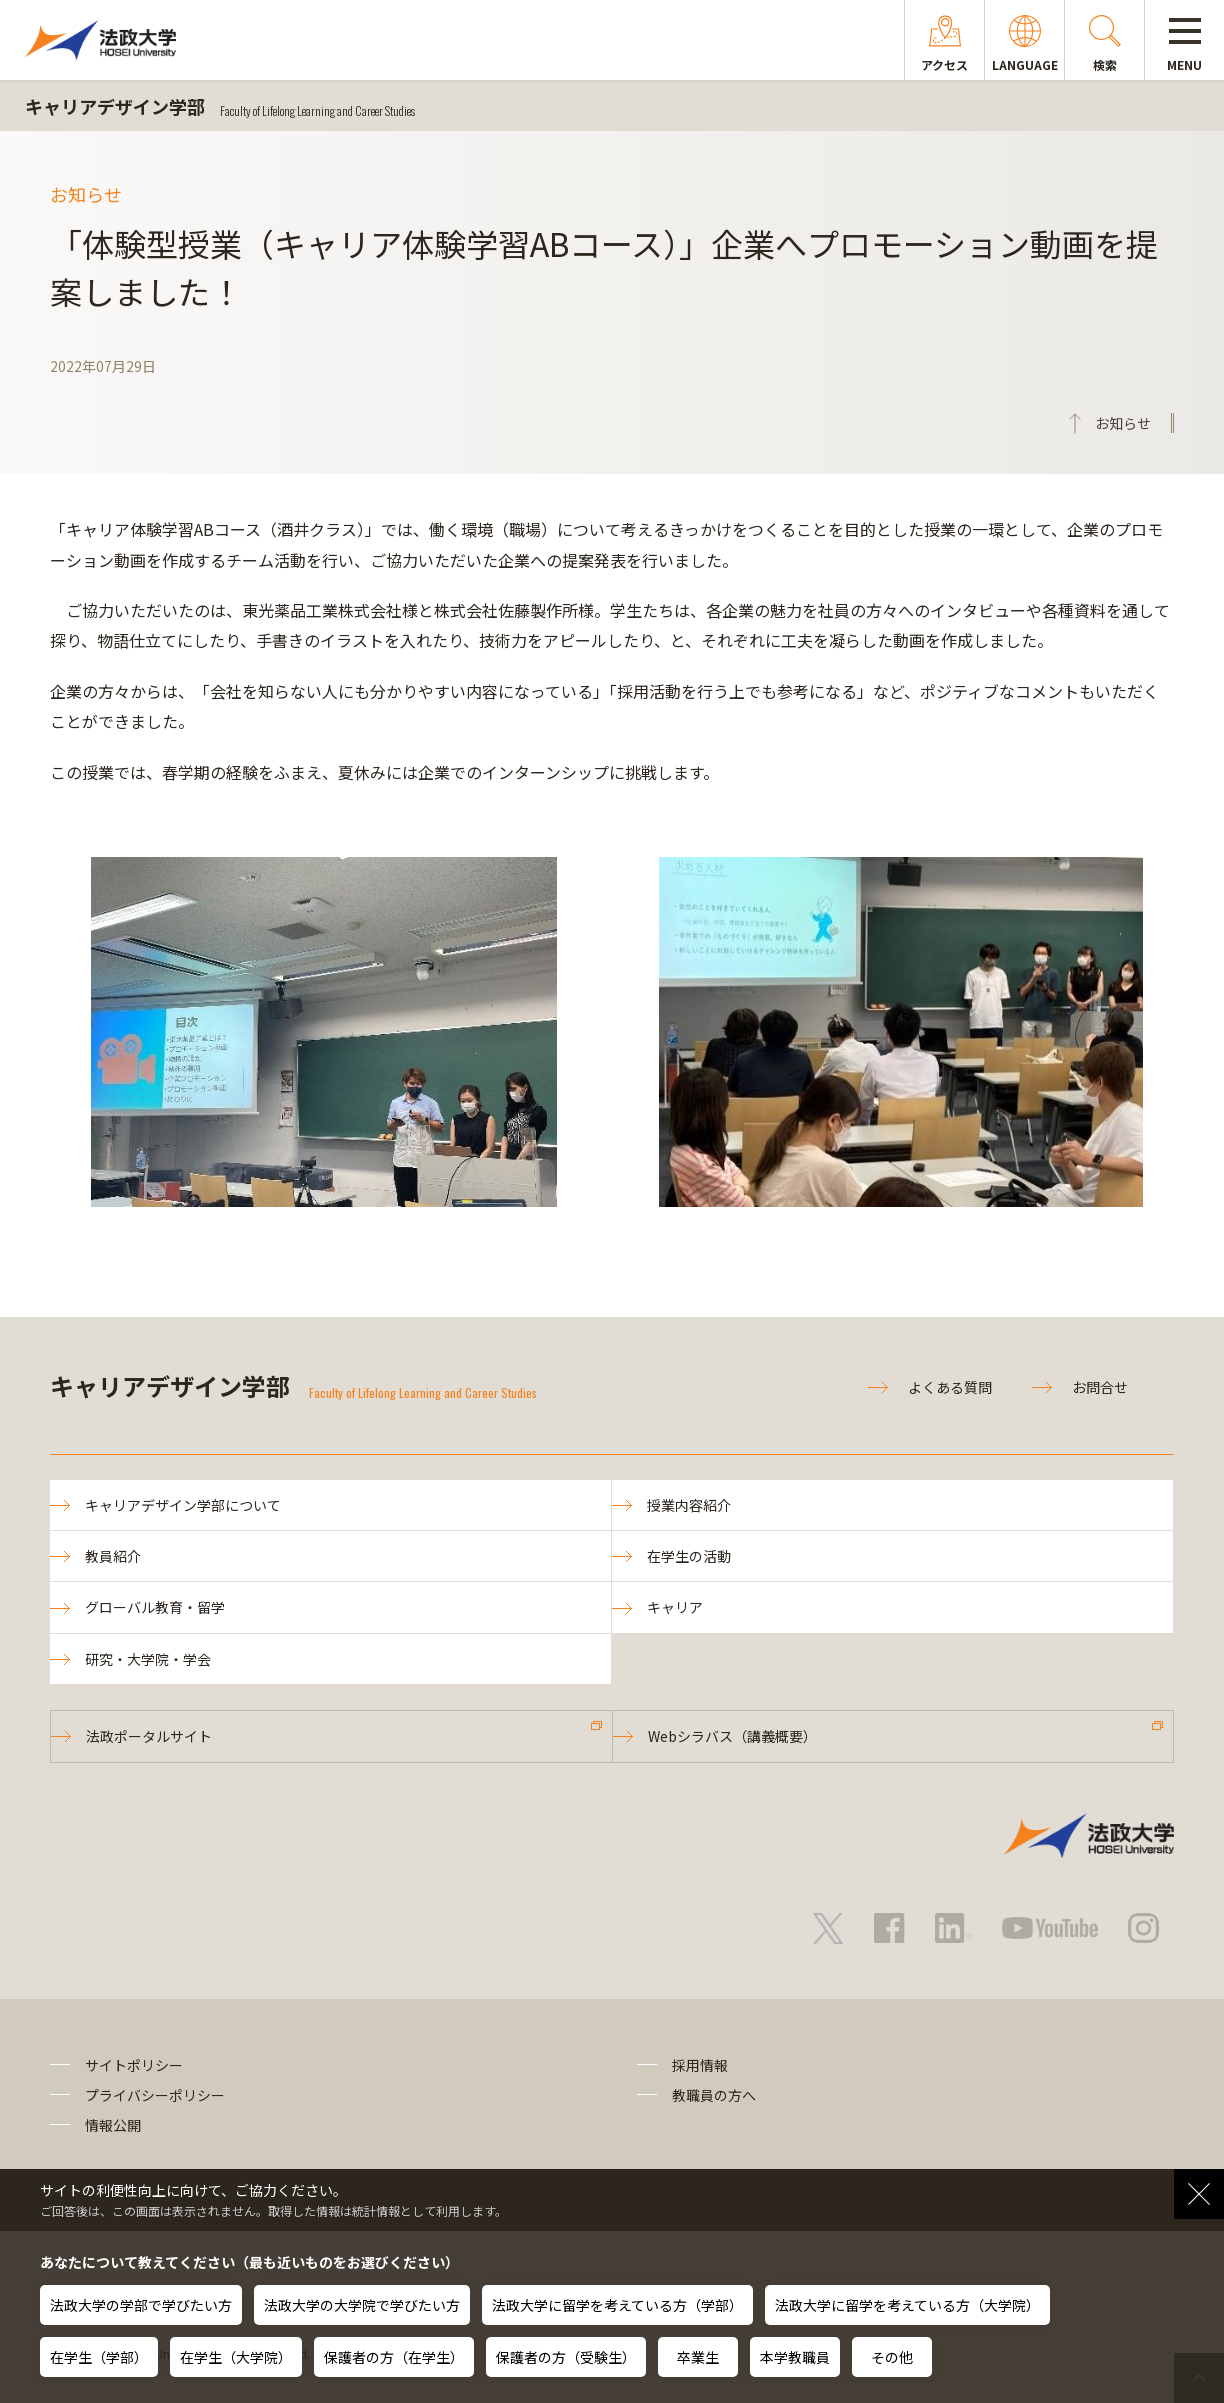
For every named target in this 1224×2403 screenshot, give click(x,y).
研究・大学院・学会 (148, 1659)
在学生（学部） (99, 2357)
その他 (892, 2357)
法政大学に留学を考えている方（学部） (617, 2305)
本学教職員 (795, 2357)
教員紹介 (113, 1556)
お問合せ (1100, 1387)
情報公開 (113, 2125)
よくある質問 (950, 1387)
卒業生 (698, 2357)
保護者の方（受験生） (566, 2357)
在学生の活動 (689, 1556)
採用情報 (700, 2065)
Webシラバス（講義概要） (732, 1736)
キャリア (675, 1607)
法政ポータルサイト (149, 1736)
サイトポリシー (134, 2065)
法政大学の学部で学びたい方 (141, 2305)
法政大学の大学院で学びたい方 (362, 2305)
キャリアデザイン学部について (183, 1505)
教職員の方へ (714, 2095)
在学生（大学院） (236, 2357)
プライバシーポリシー (155, 2095)
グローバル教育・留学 (155, 1607)
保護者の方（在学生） (394, 2357)
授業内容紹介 (689, 1505)
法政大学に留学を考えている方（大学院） (907, 2305)
